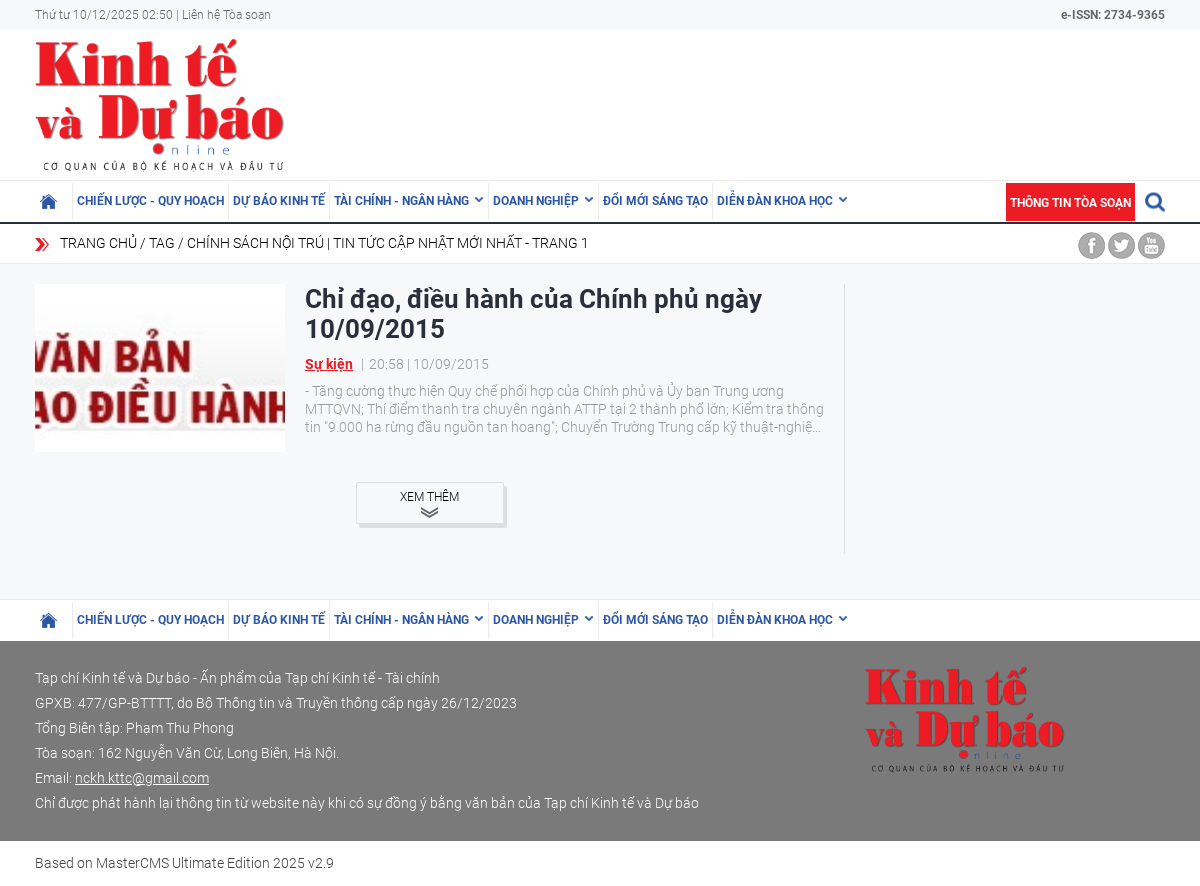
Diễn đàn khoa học (775, 201)
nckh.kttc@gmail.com (142, 778)
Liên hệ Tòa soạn (226, 15)
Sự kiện (329, 364)
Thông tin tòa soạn (1070, 203)
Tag (162, 243)
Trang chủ (98, 243)
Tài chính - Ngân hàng (401, 201)
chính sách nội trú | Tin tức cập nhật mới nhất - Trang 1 (388, 243)
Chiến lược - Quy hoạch (150, 201)
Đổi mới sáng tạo (655, 201)
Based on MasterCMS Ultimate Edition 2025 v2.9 (184, 863)
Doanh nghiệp (536, 201)
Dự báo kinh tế (279, 201)
